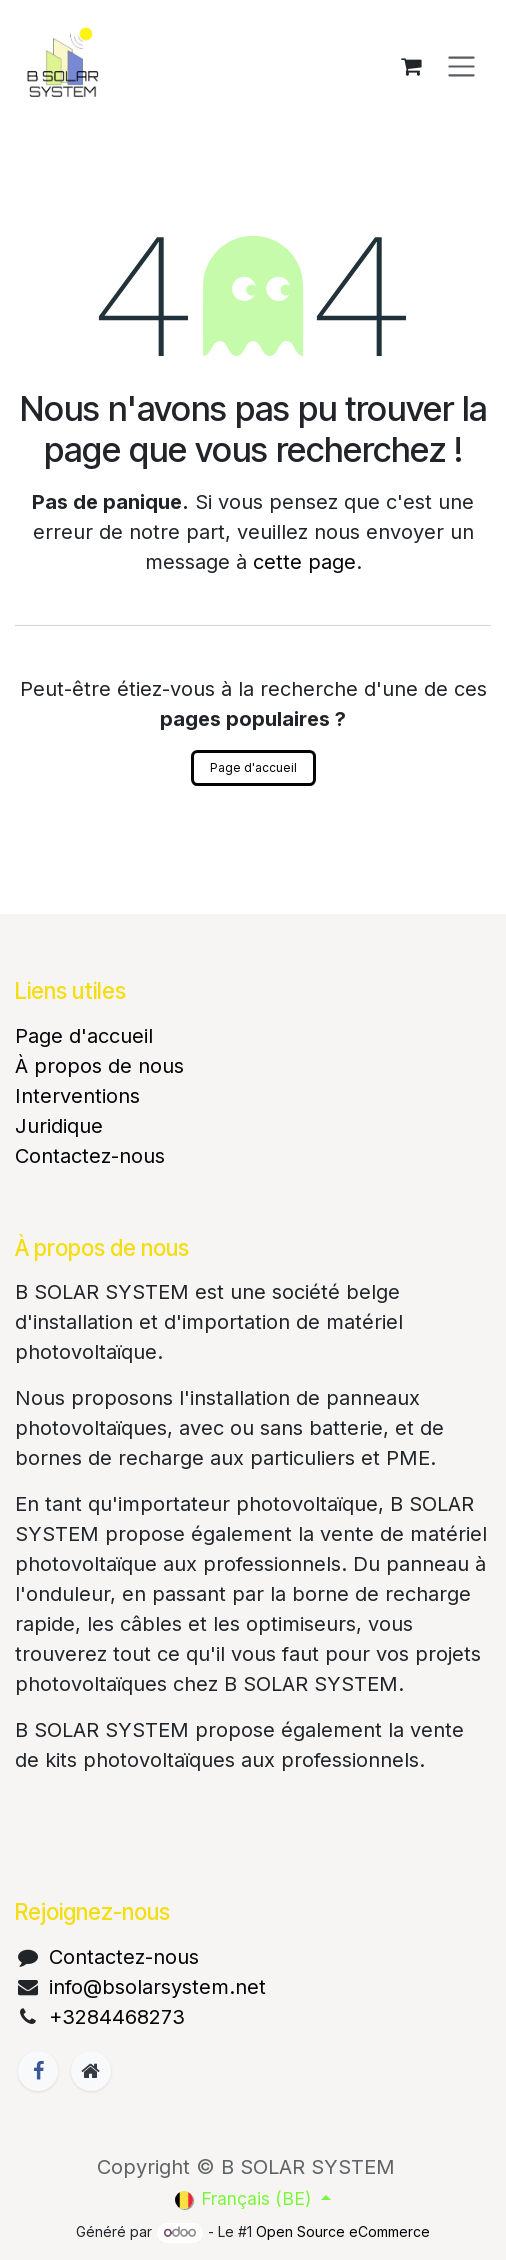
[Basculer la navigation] (461, 66)
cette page (304, 562)
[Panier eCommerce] (411, 66)
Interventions (77, 1096)
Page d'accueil (253, 767)
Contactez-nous (90, 1156)
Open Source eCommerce (343, 2231)
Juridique (59, 1126)
